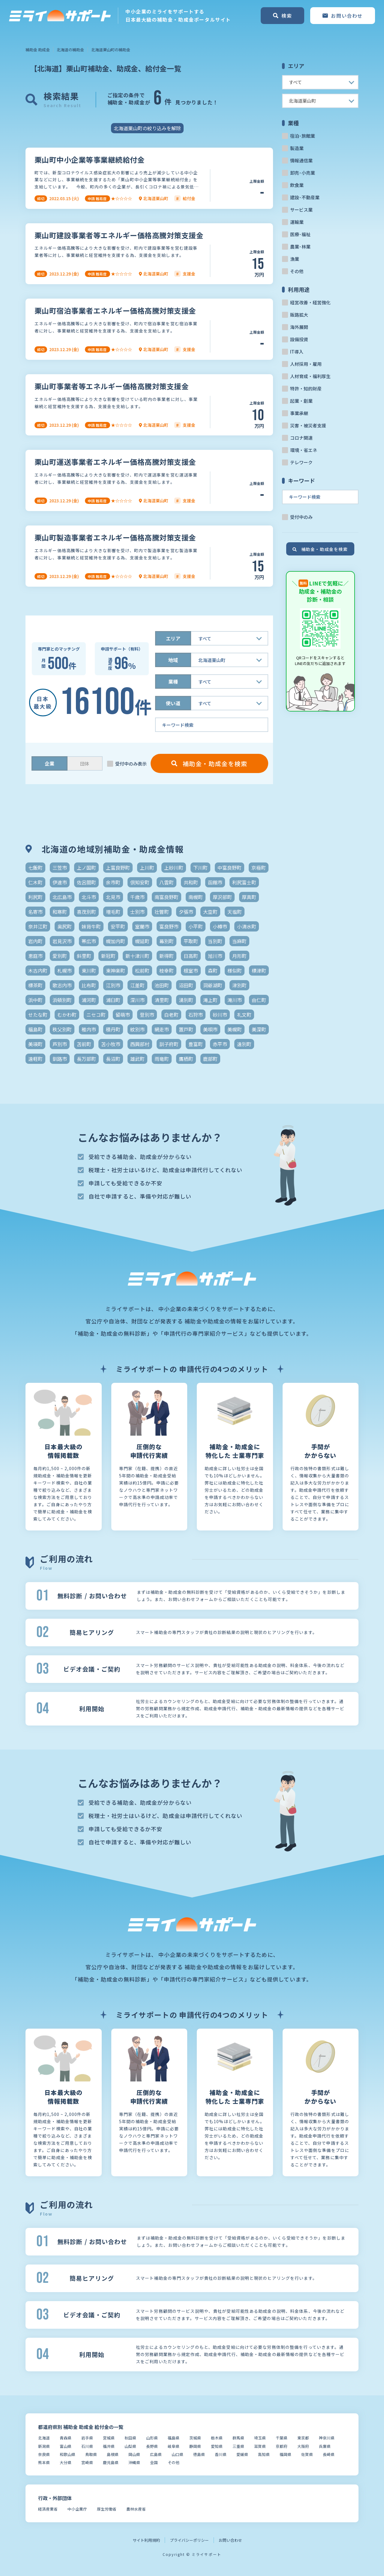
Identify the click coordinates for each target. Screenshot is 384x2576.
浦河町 (89, 1000)
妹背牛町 (91, 926)
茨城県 (195, 2438)
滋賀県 (260, 2446)
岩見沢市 (62, 941)
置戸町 (186, 1029)
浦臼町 (113, 1000)
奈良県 (44, 2454)
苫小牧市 (110, 1044)
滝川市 (234, 1000)
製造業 (297, 148)
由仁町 (259, 1000)
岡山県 (134, 2454)
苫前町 (84, 1044)
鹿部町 (210, 1058)
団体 (84, 763)
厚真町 (249, 897)
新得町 (166, 955)
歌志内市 (62, 985)
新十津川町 (137, 955)
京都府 (281, 2446)
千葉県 (281, 2438)
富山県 (65, 2446)
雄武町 (137, 1058)
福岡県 (285, 2454)
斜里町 (84, 955)
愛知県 (217, 2446)
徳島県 (199, 2454)
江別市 (113, 985)
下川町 (200, 867)
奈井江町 (37, 926)
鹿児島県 (110, 2462)
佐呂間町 (86, 882)
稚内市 (89, 1029)
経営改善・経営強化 (310, 302)
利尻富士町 (244, 882)
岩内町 (35, 941)
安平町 (118, 926)
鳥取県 (91, 2454)
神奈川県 (326, 2438)
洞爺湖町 (212, 985)
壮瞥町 (161, 911)
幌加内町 (115, 941)
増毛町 (113, 911)
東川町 (89, 970)
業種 (173, 681)
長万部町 (86, 1058)
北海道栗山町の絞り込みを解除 (147, 128)
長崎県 (328, 2454)
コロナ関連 (301, 438)
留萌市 (123, 1014)
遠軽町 (35, 1058)
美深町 (259, 1029)
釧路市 (59, 1058)
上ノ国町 (86, 867)
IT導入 (296, 351)
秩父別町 (62, 1029)
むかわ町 (66, 1014)
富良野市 (168, 926)
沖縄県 (134, 2462)
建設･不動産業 (305, 197)
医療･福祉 (300, 234)
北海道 (44, 2438)
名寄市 (35, 911)
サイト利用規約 (146, 2540)
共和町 (191, 882)
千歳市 (137, 897)
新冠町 (108, 955)
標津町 (259, 970)
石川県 (87, 2446)
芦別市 (59, 1044)
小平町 (195, 926)
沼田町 (186, 985)
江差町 (137, 985)
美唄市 (210, 1029)
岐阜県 (173, 2446)
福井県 (109, 2446)
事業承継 (299, 413)
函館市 (215, 882)
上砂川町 (173, 867)
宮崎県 (87, 2462)
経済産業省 (48, 2509)
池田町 (161, 985)
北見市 (113, 897)
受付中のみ (301, 517)
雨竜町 (161, 1058)
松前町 (142, 970)
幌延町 (142, 941)
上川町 (147, 867)
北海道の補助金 (70, 50)
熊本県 (44, 2462)
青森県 (65, 2438)
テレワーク (301, 462)
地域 (173, 660)
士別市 (137, 911)
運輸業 (297, 222)
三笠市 (59, 867)
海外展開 (299, 327)
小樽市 (220, 926)
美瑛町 (35, 1044)
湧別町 (186, 1000)
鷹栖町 (186, 1058)
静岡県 (195, 2446)
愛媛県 (242, 2454)
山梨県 (130, 2446)
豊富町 (195, 1044)
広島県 (156, 2454)
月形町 (239, 955)
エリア (173, 638)
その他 (297, 271)
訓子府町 (168, 1044)
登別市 (147, 1014)
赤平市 (220, 1044)
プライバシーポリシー (189, 2540)
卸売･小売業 (302, 173)
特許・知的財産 (306, 388)
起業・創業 (301, 401)
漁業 (294, 259)
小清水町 (246, 926)
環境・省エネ (303, 450)
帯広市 (89, 941)
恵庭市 (35, 955)
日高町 (191, 955)
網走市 (161, 1029)
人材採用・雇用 (306, 364)
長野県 (152, 2446)
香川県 (220, 2454)
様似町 (234, 970)
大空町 (210, 911)
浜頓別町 (62, 1000)
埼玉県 (260, 2438)
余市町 (113, 882)
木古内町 (37, 970)
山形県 (152, 2438)
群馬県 (238, 2438)
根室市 (191, 970)
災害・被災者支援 (308, 425)
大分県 (65, 2462)
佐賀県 (307, 2454)
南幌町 (195, 897)
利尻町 (35, 897)
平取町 (191, 941)
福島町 (35, 1029)
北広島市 (62, 897)
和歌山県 (67, 2454)
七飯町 (35, 867)
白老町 (171, 1014)
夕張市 (186, 911)
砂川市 (220, 1014)
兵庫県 (325, 2446)
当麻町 (239, 941)
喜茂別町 (86, 911)
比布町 (89, 985)
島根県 (112, 2454)
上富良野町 (118, 867)
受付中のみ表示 (131, 763)
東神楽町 (115, 970)
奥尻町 (64, 926)
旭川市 (215, 955)
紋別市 (137, 1029)
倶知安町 (139, 882)
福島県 (173, 2438)
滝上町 (210, 1000)
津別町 (239, 985)
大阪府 (303, 2446)
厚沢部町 (222, 897)
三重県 (238, 2446)
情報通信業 (301, 160)
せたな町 (37, 1014)
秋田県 (130, 2438)
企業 (49, 763)
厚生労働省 (106, 2509)
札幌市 (64, 970)
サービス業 (301, 209)
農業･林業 (300, 246)
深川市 (137, 1000)
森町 (213, 970)
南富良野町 (166, 897)
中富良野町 (230, 867)
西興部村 (139, 1044)
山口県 (177, 2454)
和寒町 (59, 911)
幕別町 (166, 941)
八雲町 (166, 882)
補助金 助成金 (38, 50)
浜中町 (35, 1000)
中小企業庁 (77, 2509)
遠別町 (244, 1044)
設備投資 (299, 339)
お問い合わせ (230, 2540)
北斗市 (89, 897)
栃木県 (217, 2438)
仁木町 (35, 882)
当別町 (215, 941)
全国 (154, 2462)
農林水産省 (136, 2509)
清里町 (161, 1000)
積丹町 (113, 1029)
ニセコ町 (96, 1014)
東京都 (303, 2438)
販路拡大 (299, 314)
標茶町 (35, 985)
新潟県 (44, 2446)
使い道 (173, 703)
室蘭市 (142, 926)
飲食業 (297, 185)
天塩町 (234, 911)
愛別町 (59, 955)
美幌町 (234, 1029)
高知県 (264, 2454)
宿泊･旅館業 (302, 136)
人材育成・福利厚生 (310, 376)
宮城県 (109, 2438)
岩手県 (87, 2438)
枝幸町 (166, 970)
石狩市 (195, 1014)
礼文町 (244, 1014)
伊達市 (59, 882)
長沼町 (113, 1058)
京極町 (258, 867)
